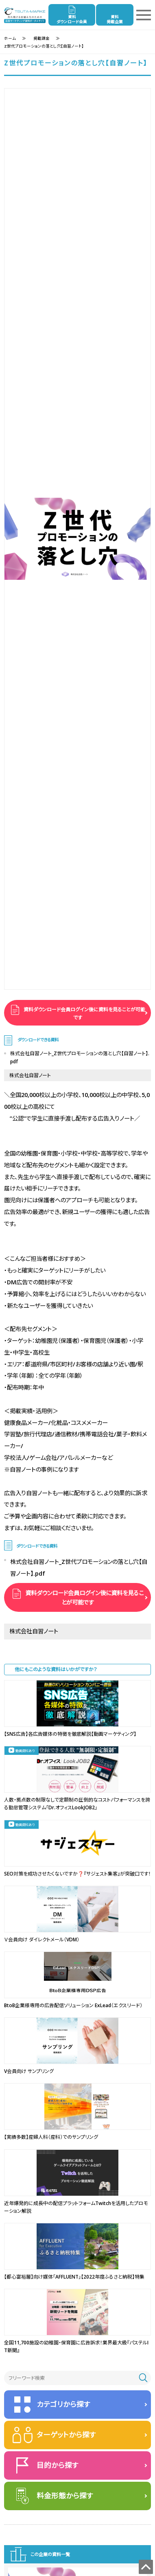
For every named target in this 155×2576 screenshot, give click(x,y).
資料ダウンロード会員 (72, 19)
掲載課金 (41, 38)
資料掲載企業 (115, 19)
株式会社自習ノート (30, 1075)
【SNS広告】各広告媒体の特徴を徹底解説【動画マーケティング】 (70, 1733)
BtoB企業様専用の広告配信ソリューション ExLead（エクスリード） (73, 2005)
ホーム (10, 38)
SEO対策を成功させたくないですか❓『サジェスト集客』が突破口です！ (77, 1873)
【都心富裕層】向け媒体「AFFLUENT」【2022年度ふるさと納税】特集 (74, 2276)
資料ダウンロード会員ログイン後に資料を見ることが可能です (83, 1013)
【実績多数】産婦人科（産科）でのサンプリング (51, 2137)
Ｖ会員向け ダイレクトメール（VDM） (41, 1939)
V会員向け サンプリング (29, 2071)
